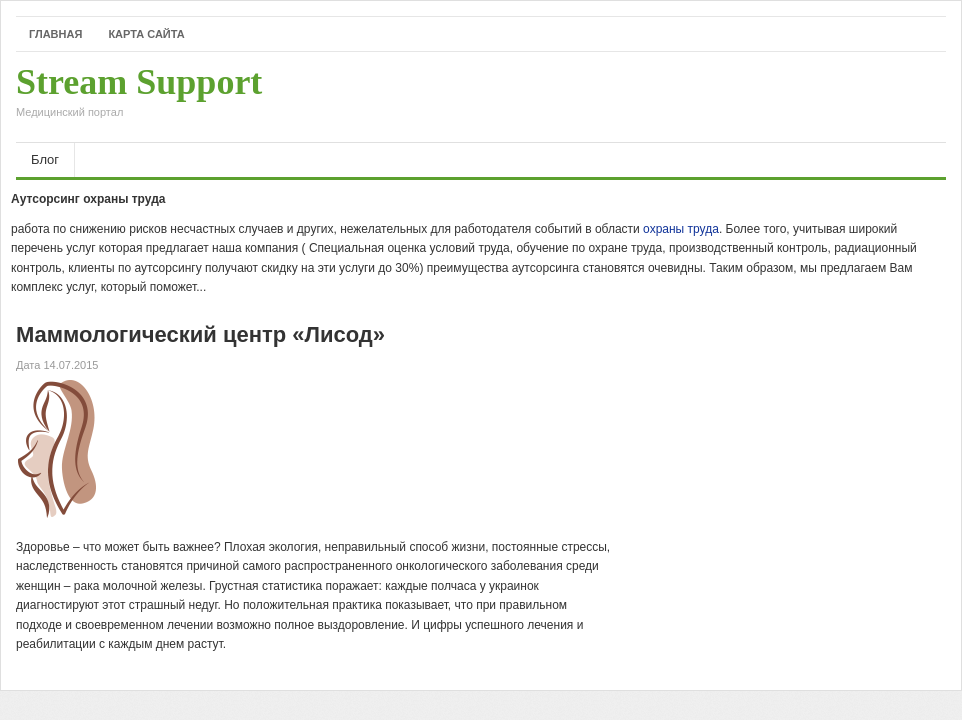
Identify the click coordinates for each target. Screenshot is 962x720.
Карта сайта (146, 34)
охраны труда (681, 229)
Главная (55, 34)
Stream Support (139, 97)
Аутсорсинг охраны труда (88, 199)
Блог (45, 159)
